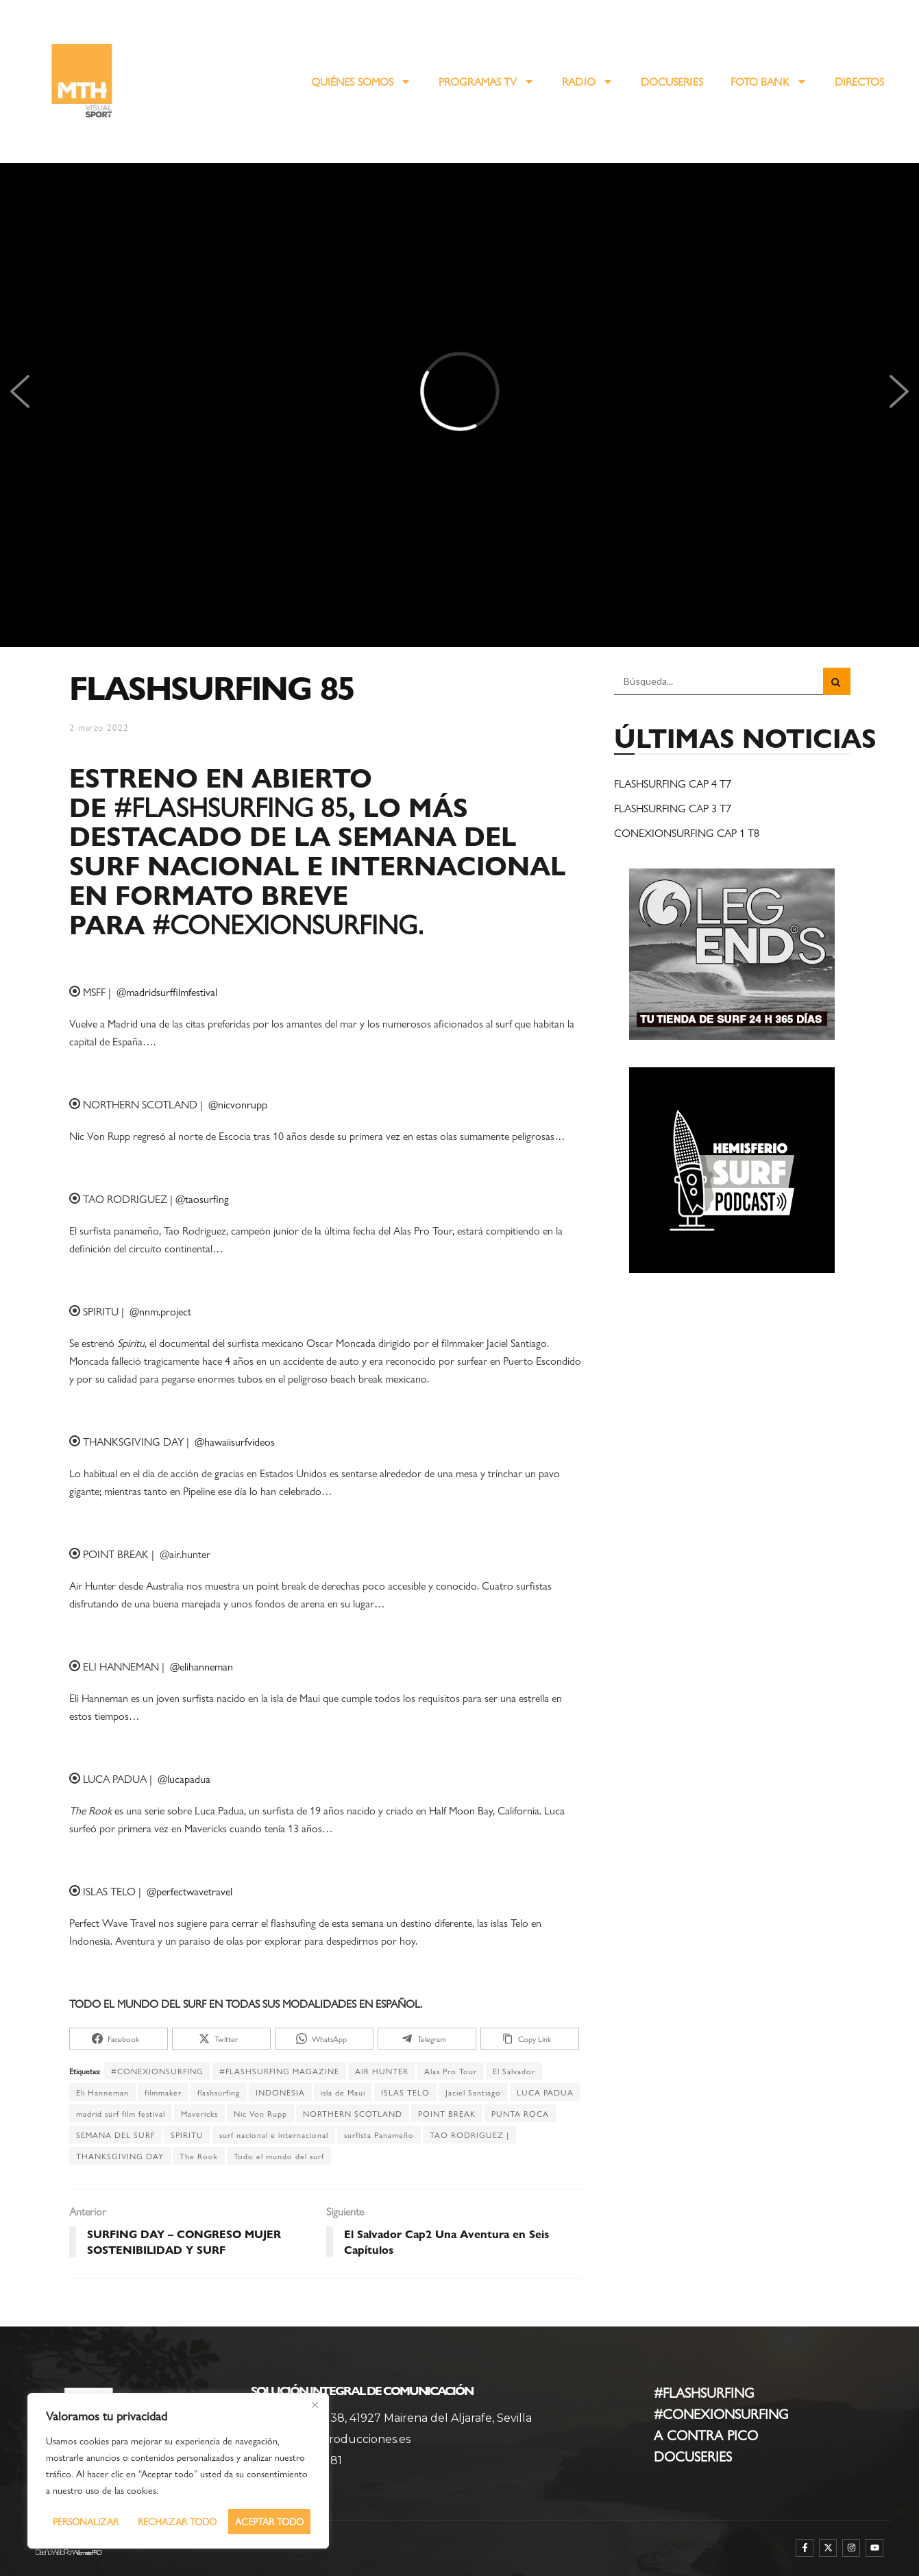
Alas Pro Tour (450, 2071)
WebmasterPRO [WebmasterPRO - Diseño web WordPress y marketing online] (86, 2552)
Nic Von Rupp (260, 2113)
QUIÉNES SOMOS (361, 81)
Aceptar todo (269, 2521)
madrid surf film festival (120, 2113)
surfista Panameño (379, 2134)
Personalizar (86, 2521)
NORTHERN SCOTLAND (352, 2113)
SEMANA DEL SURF (115, 2134)
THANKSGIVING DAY (120, 2156)
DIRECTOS (860, 81)
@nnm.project (160, 1311)
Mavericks (199, 2113)
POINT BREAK (447, 2113)
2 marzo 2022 (99, 726)
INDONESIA (280, 2092)
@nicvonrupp (237, 1104)
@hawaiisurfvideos (235, 1441)
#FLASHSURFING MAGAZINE (279, 2071)
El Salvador (514, 2071)
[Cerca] (314, 2404)
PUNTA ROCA (520, 2113)
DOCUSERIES (672, 81)
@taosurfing (202, 1198)
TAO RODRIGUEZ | (469, 2134)
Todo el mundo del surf (279, 2156)
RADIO (587, 81)
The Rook (199, 2156)
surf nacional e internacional (273, 2134)
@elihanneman (201, 1666)
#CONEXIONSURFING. (287, 923)
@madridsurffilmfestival (167, 991)
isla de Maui (343, 2092)
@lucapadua (184, 1778)
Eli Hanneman (102, 2092)
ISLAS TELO (405, 2092)
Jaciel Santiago (473, 2092)
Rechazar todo (177, 2521)
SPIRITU (187, 2134)
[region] (178, 2471)
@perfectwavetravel (189, 1891)
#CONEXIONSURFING (157, 2071)
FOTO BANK (769, 81)
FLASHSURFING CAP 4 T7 (672, 783)
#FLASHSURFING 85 (231, 806)
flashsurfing (218, 2092)
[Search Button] (836, 681)
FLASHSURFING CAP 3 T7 (672, 808)
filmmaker (163, 2092)
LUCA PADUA (545, 2092)
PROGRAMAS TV (487, 81)
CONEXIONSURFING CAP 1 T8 (686, 832)
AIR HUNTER (381, 2071)
